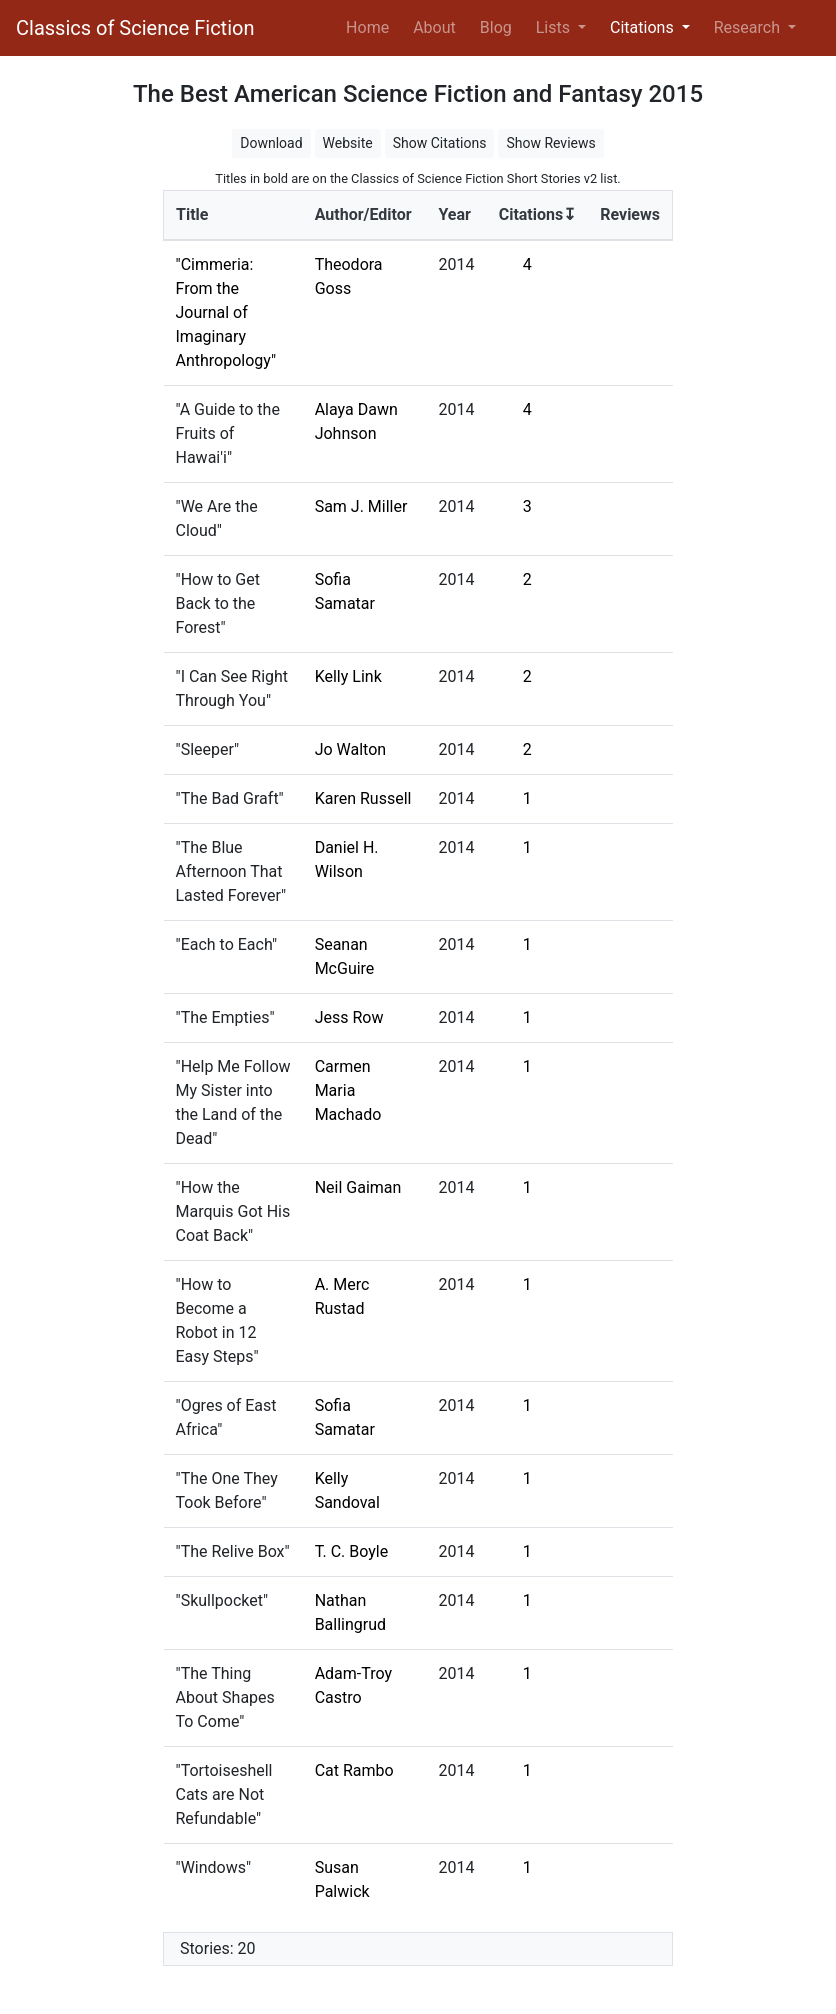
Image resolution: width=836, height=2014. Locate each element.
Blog (496, 27)
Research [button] (749, 27)
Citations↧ (538, 214)
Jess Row (349, 1017)
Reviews (630, 214)
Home (371, 26)
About (434, 27)
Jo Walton (351, 749)
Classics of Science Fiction (135, 28)
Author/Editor (363, 214)
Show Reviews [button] (550, 143)
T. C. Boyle (352, 1551)
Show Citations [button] (440, 143)
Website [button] (348, 143)
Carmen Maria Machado (348, 1090)
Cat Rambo (354, 1770)
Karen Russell (363, 798)
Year (454, 214)
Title (192, 214)
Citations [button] (644, 27)
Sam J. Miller (361, 506)
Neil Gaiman (358, 1187)
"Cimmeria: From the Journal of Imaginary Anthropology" (226, 312)
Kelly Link (348, 676)
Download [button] (271, 143)
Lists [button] (555, 27)
